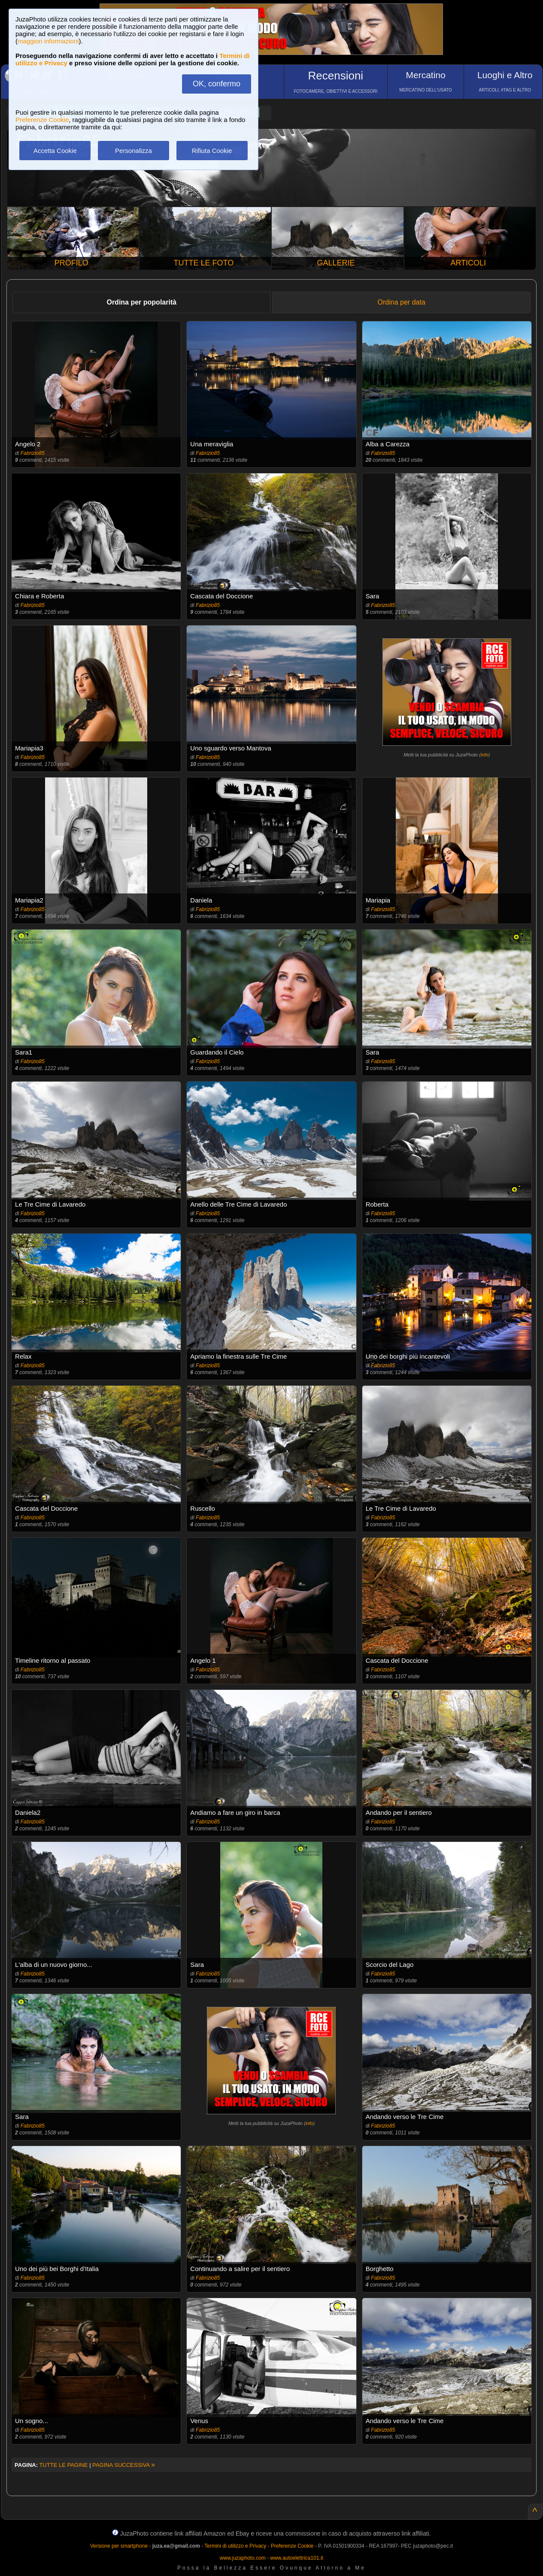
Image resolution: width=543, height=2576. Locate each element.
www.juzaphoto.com (243, 2558)
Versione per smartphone (119, 2546)
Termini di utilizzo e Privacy (235, 2546)
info (484, 754)
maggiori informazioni (48, 41)
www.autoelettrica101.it (296, 2558)
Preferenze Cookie (42, 119)
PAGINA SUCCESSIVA (123, 2465)
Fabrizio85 (33, 453)
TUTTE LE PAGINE (63, 2465)
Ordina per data (401, 302)
